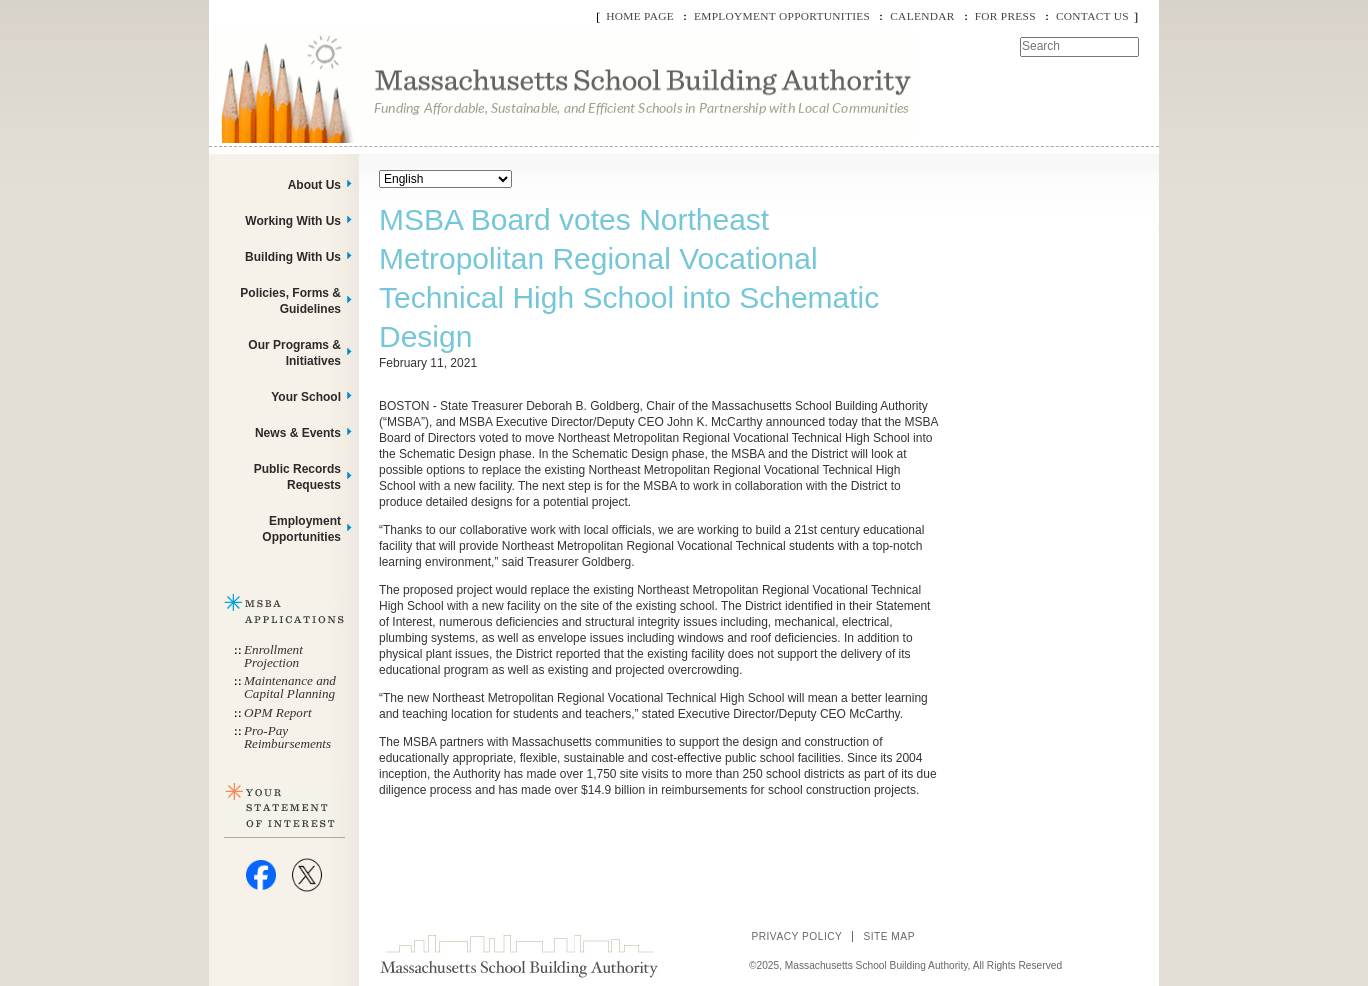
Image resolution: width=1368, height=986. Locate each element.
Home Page (640, 16)
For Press (1005, 16)
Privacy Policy (796, 936)
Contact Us (1092, 16)
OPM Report (278, 712)
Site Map (889, 936)
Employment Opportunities (782, 16)
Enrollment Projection (273, 656)
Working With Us (293, 221)
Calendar (922, 16)
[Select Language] (445, 179)
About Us (314, 185)
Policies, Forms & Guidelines (290, 301)
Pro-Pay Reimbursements (287, 737)
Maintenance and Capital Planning (290, 687)
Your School (306, 397)
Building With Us (293, 257)
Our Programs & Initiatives (294, 353)
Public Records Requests (297, 477)
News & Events (298, 433)
